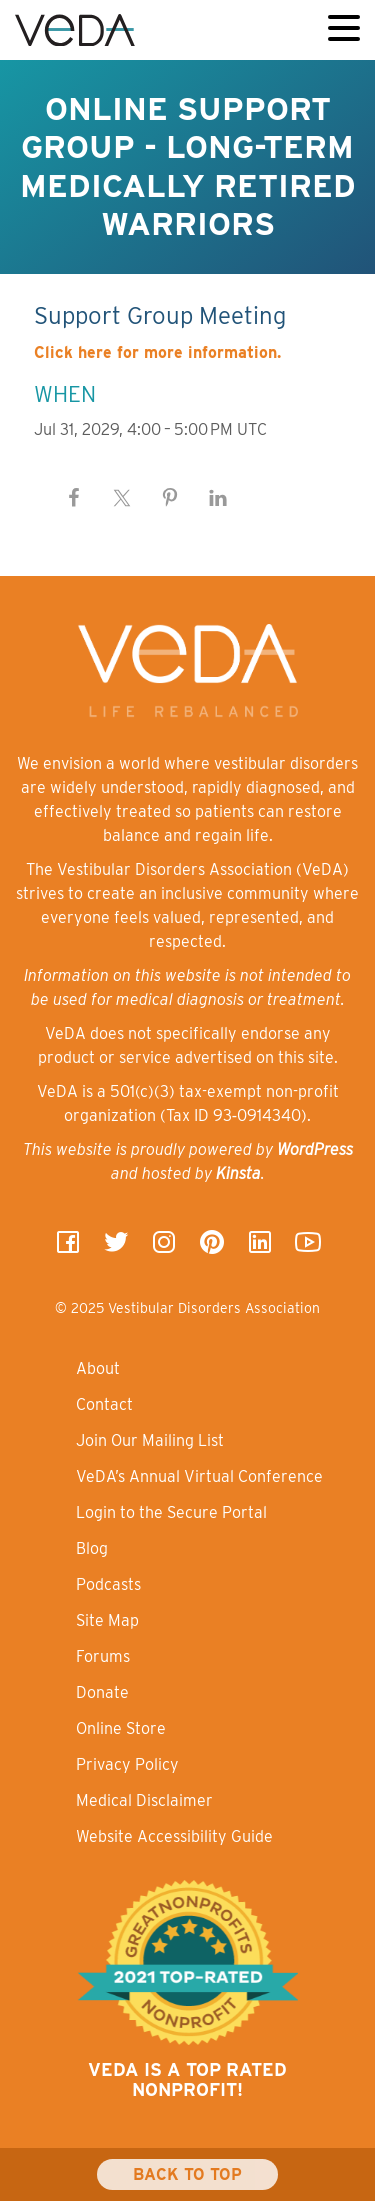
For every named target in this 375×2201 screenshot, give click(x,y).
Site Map (107, 1620)
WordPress (315, 1149)
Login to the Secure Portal (171, 1512)
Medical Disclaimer (144, 1800)
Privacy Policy (127, 1764)
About (98, 1368)
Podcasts (108, 1584)
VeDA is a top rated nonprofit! (187, 2079)
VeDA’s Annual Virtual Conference (199, 1476)
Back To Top (187, 2174)
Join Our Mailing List (150, 1440)
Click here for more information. (157, 352)
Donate (102, 1692)
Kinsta (238, 1173)
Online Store (121, 1728)
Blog (92, 1548)
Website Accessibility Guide (174, 1836)
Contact (104, 1404)
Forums (103, 1656)
